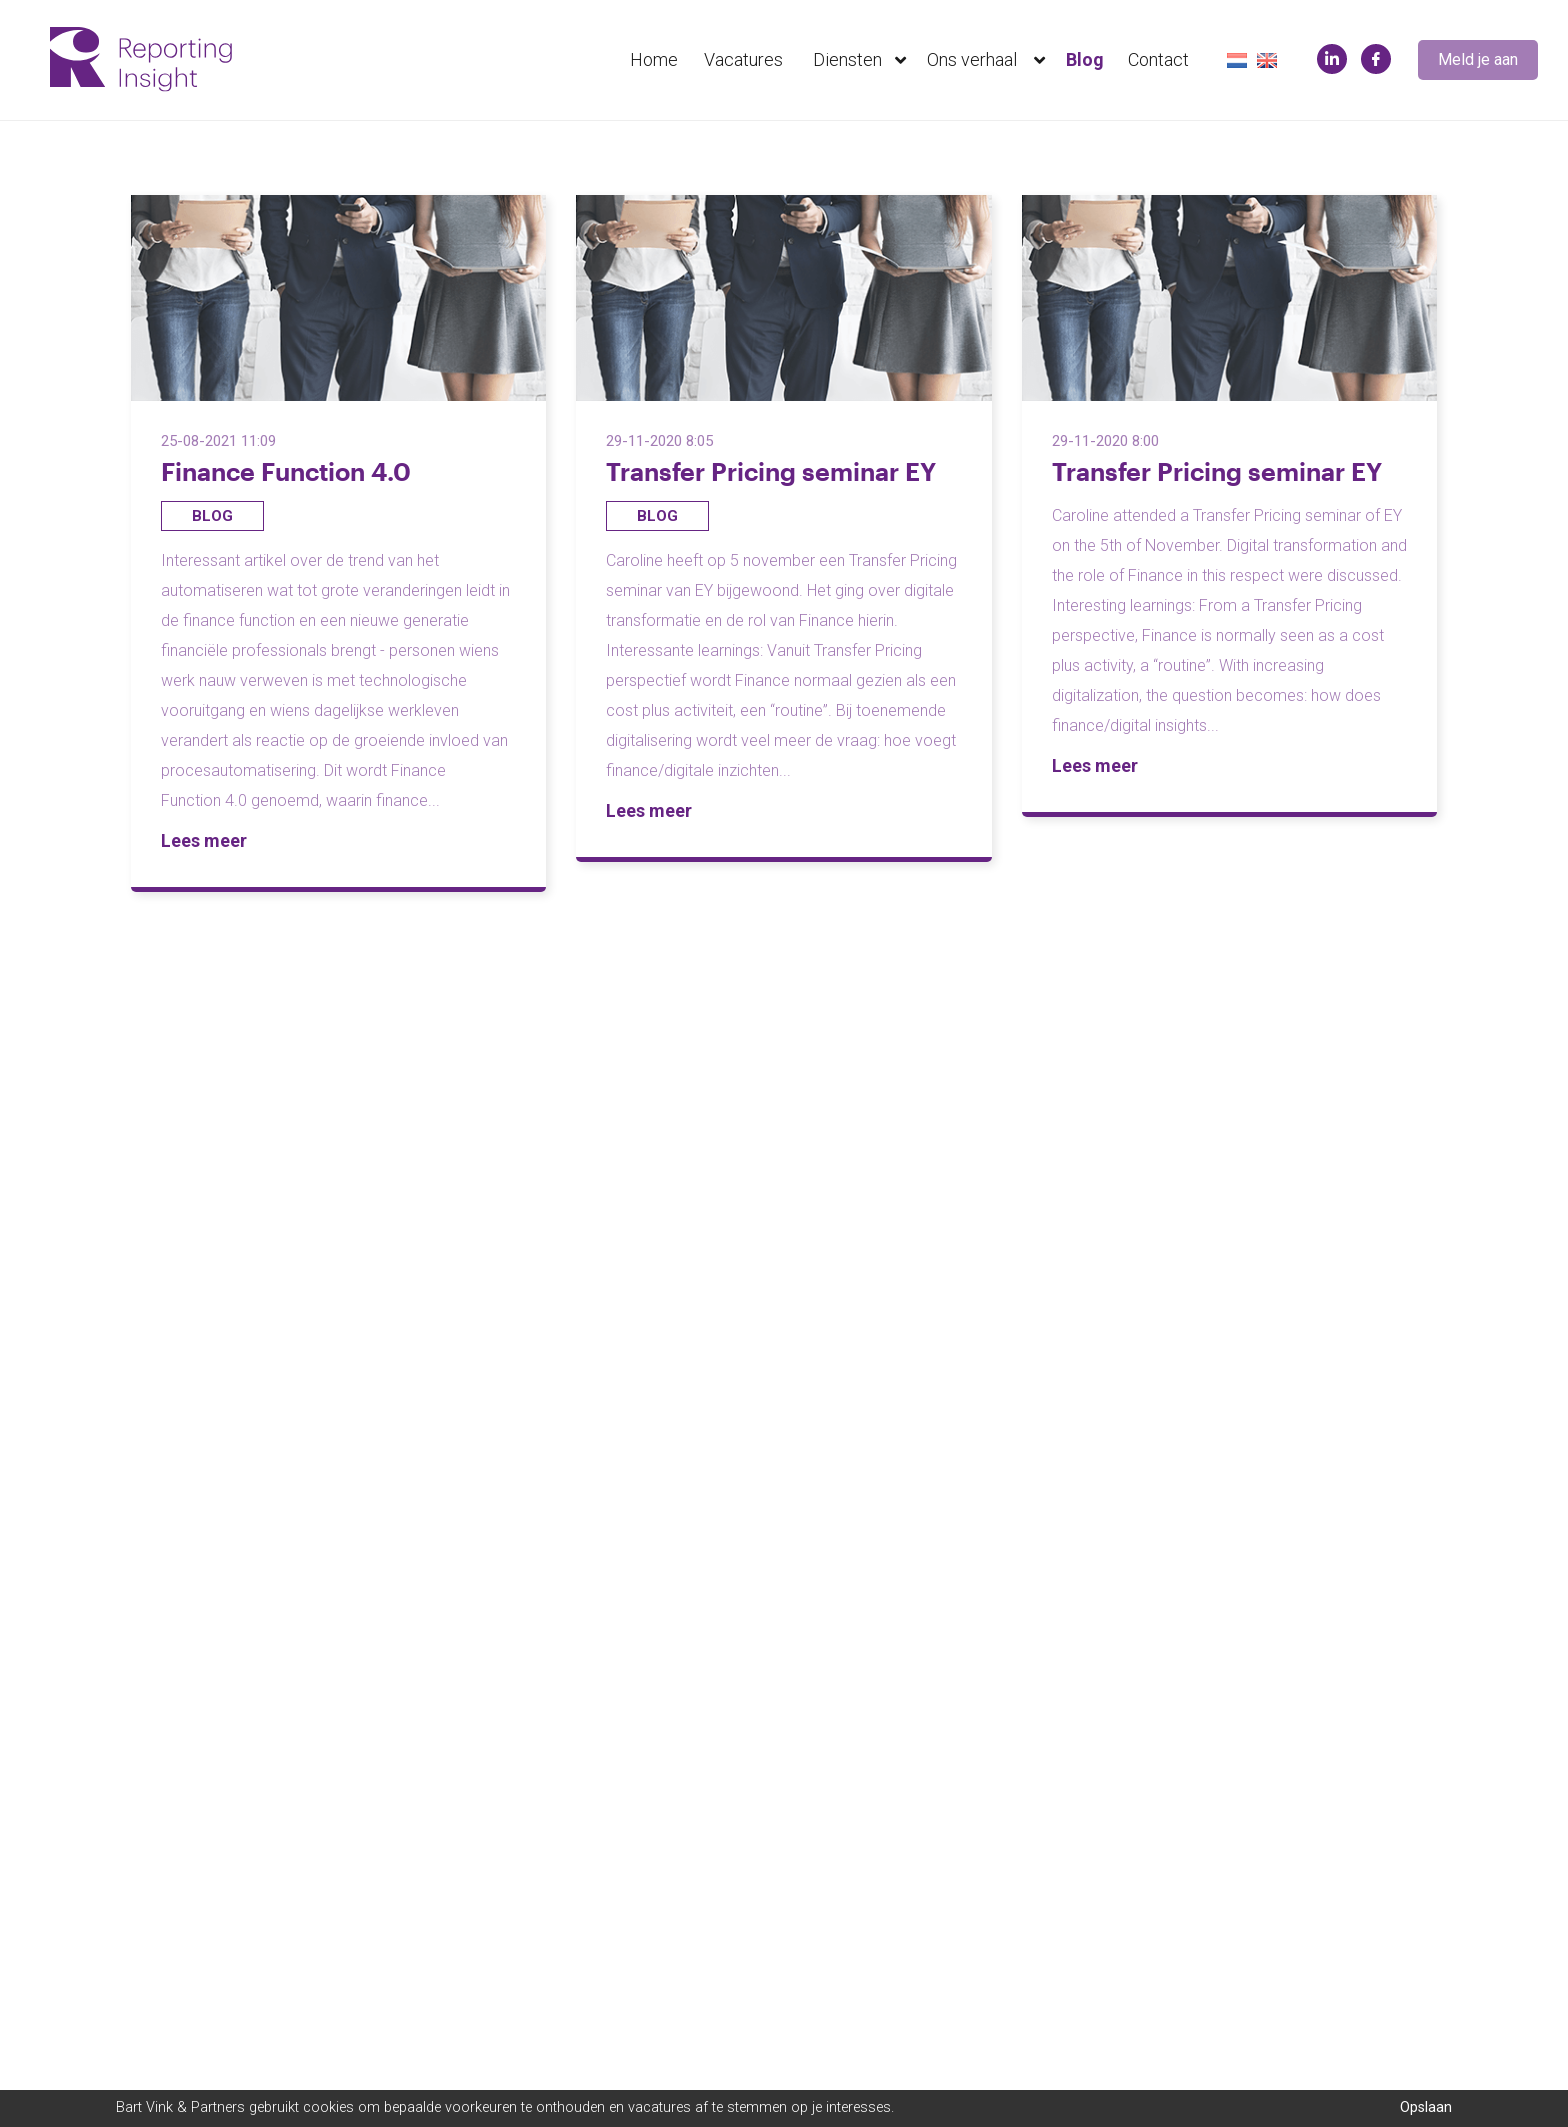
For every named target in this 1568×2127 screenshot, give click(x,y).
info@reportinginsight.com (896, 1849)
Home (654, 59)
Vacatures (743, 59)
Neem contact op (181, 1983)
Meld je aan (1478, 59)
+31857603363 (853, 1819)
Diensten (864, 60)
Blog (1085, 59)
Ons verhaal (990, 60)
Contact (1158, 59)
